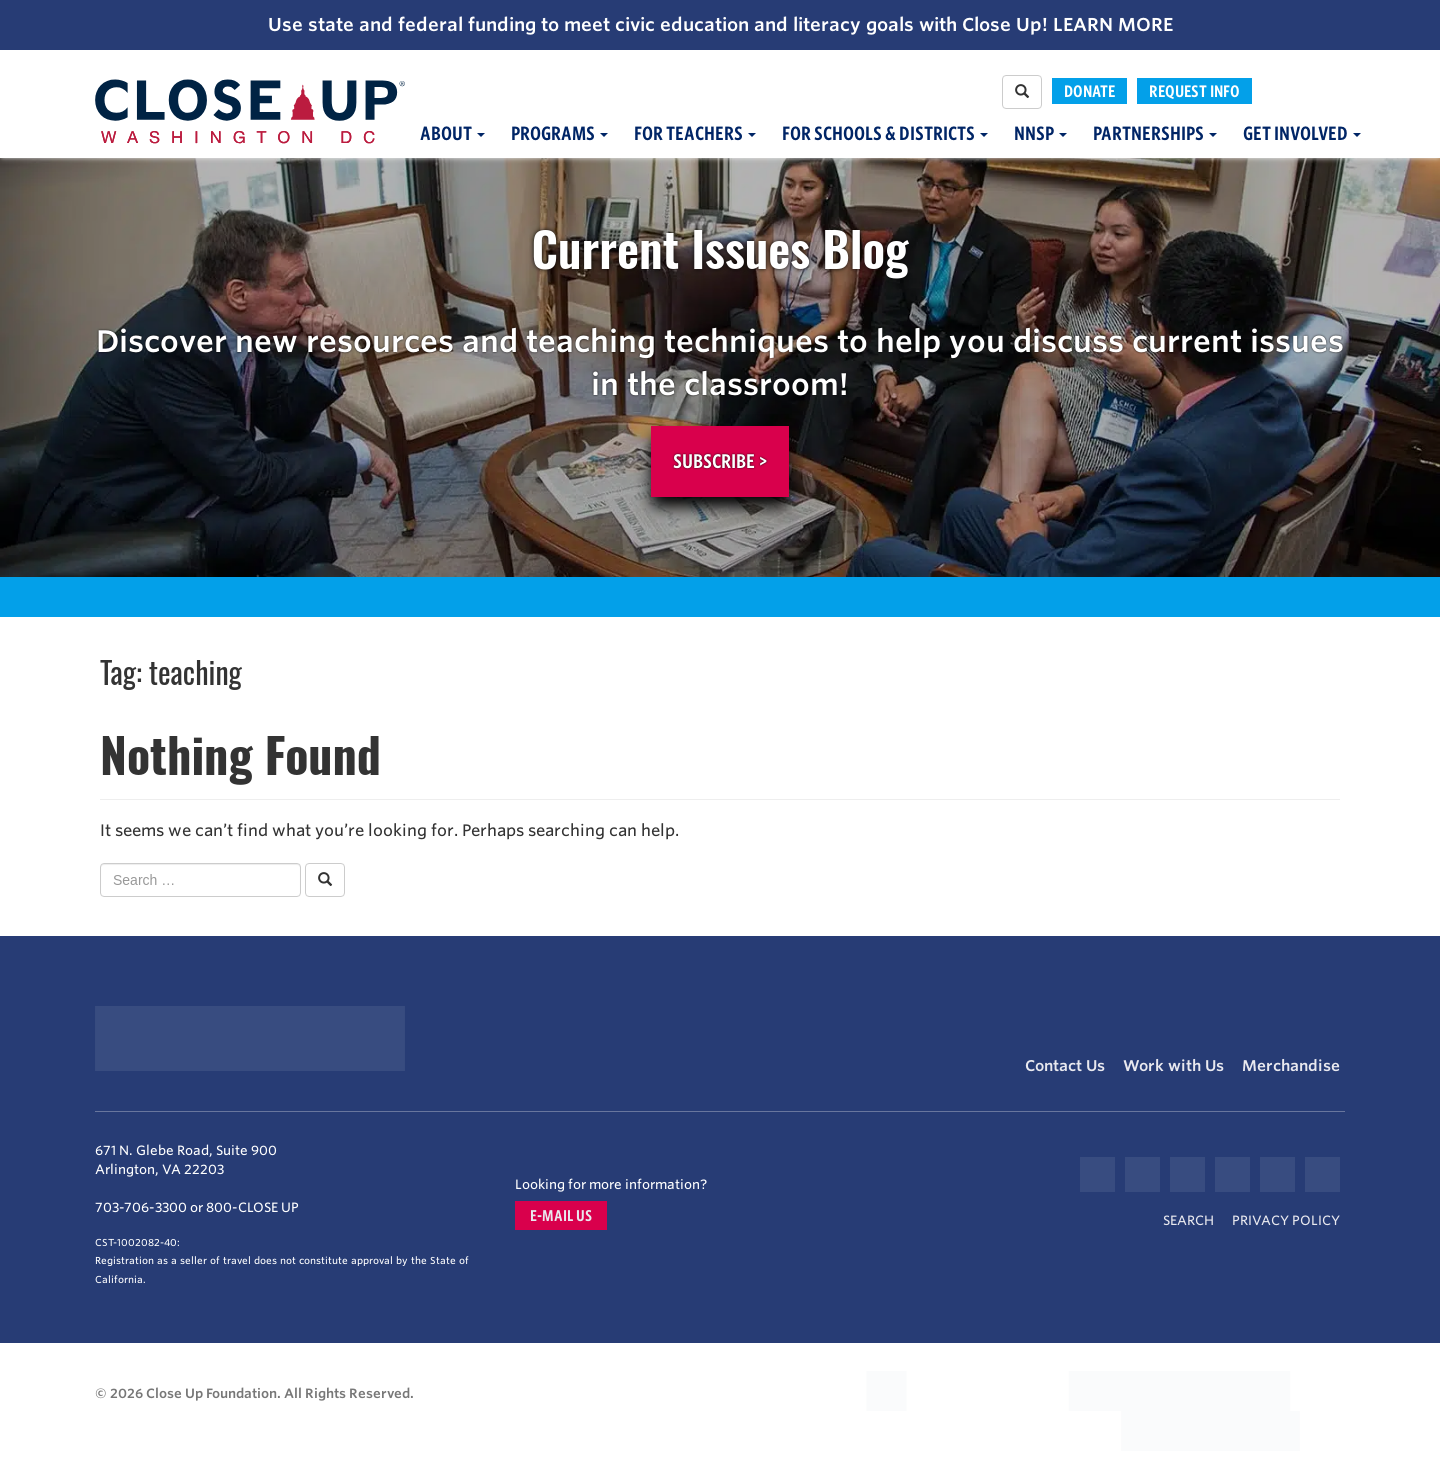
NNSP (1040, 133)
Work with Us (1173, 1066)
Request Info (1194, 91)
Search (1188, 1220)
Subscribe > (720, 461)
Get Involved (1302, 133)
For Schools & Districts (885, 133)
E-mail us (561, 1215)
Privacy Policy (1286, 1220)
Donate (1089, 91)
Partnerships (1155, 133)
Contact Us (1065, 1066)
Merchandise (1291, 1066)
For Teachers (695, 133)
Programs (559, 133)
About (452, 133)
